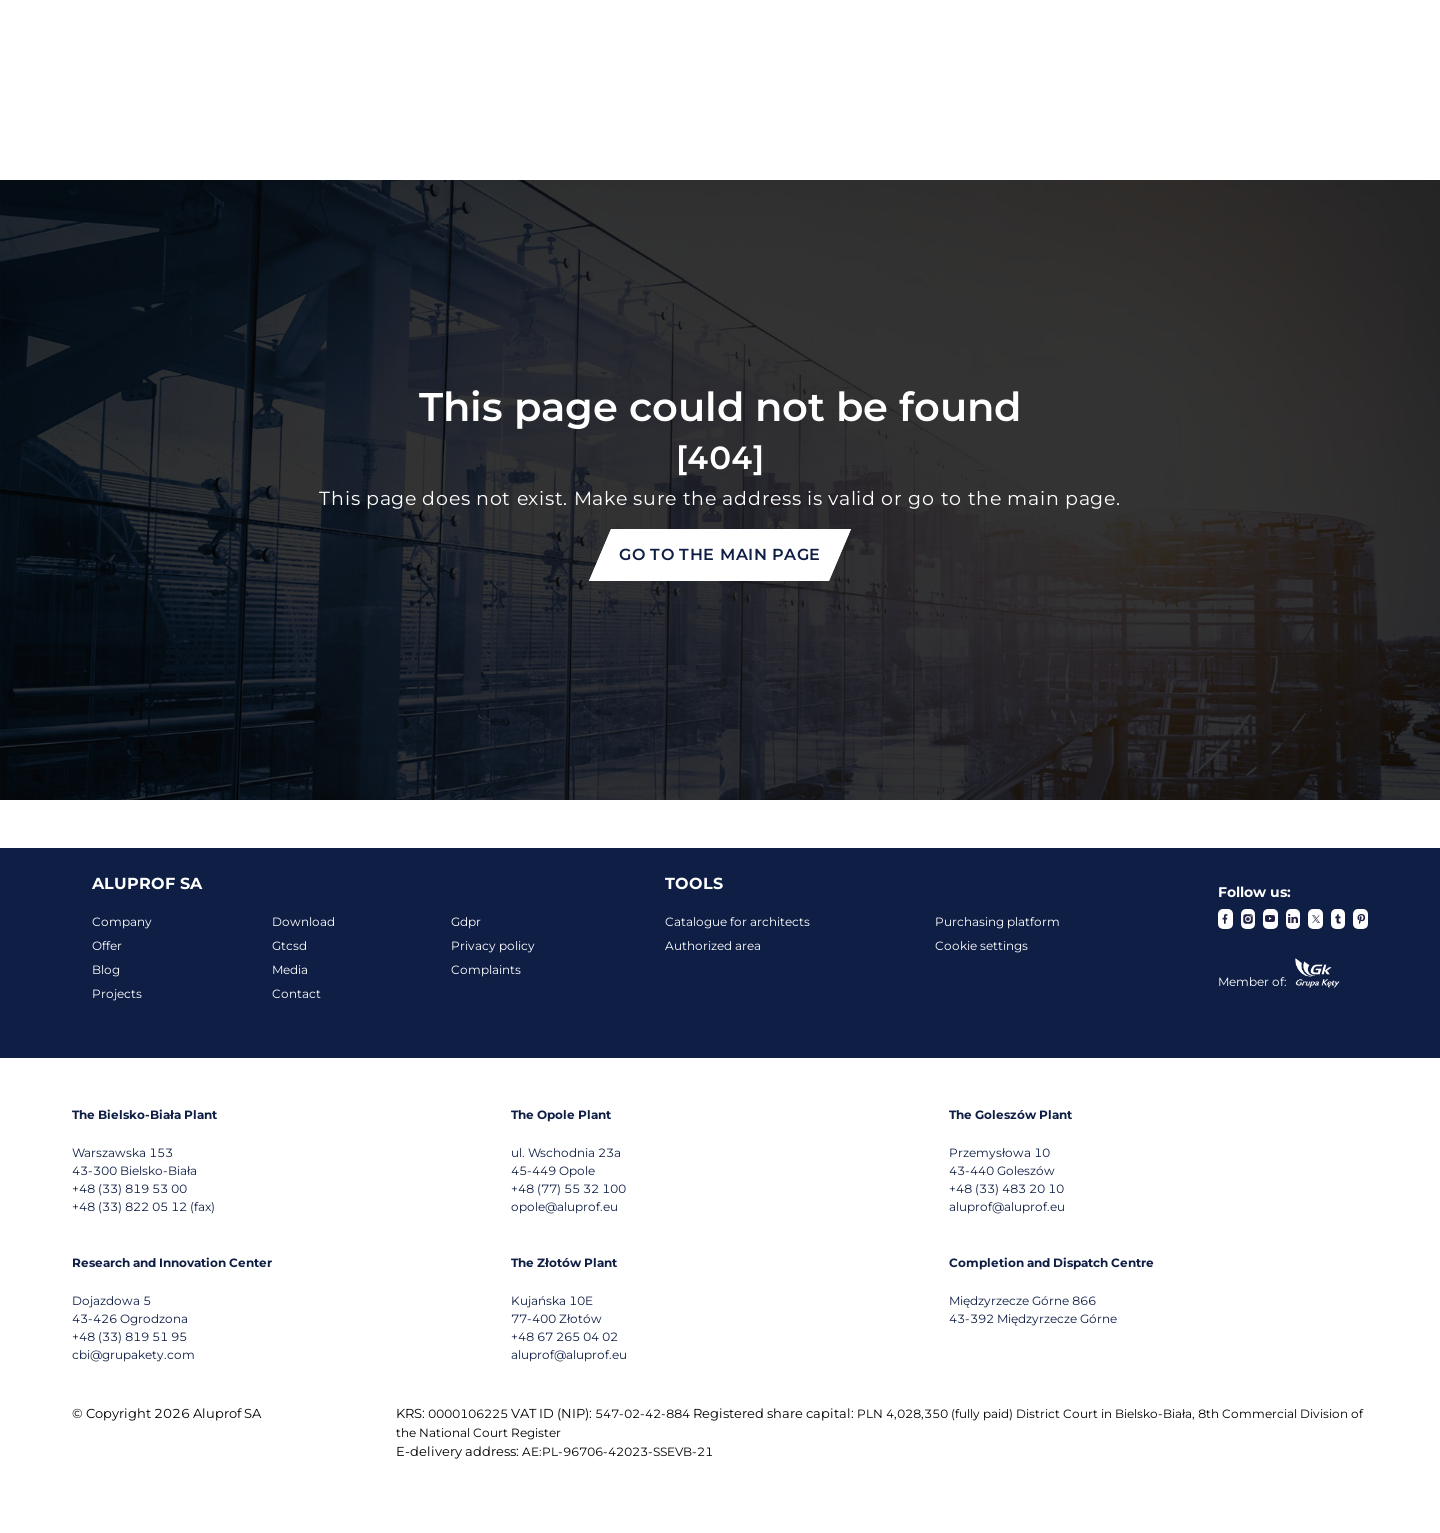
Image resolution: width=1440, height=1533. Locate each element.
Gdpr (466, 921)
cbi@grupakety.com (133, 1354)
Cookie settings (981, 945)
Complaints (486, 969)
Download (303, 921)
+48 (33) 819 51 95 (129, 1336)
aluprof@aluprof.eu (1007, 1206)
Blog (106, 969)
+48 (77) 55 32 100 (568, 1188)
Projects (117, 993)
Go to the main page (720, 554)
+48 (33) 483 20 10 (1006, 1188)
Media (290, 969)
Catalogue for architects (737, 921)
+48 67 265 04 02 (564, 1336)
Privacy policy (493, 945)
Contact (296, 993)
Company (122, 921)
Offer (107, 945)
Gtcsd (289, 945)
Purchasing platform (997, 921)
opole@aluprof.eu (564, 1206)
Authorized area (713, 945)
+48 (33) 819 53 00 (129, 1188)
